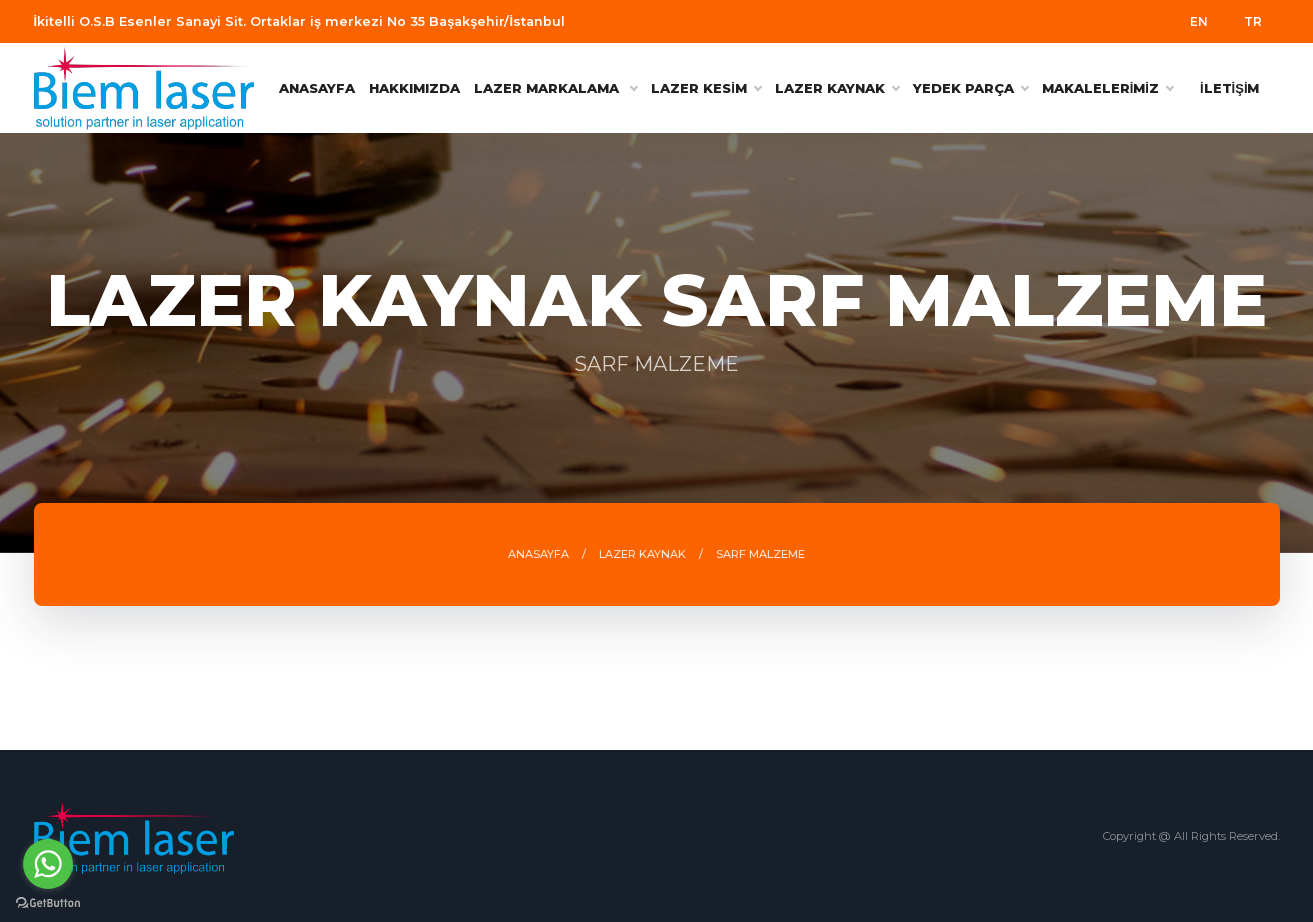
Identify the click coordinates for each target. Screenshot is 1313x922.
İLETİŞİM (1230, 88)
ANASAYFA (317, 88)
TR (1253, 21)
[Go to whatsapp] (48, 864)
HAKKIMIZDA (414, 88)
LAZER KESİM (706, 88)
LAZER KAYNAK (837, 88)
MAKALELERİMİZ (1107, 88)
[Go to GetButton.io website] (48, 902)
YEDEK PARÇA (970, 88)
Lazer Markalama (555, 88)
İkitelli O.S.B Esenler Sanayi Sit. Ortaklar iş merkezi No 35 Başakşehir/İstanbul (299, 21)
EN (1199, 21)
